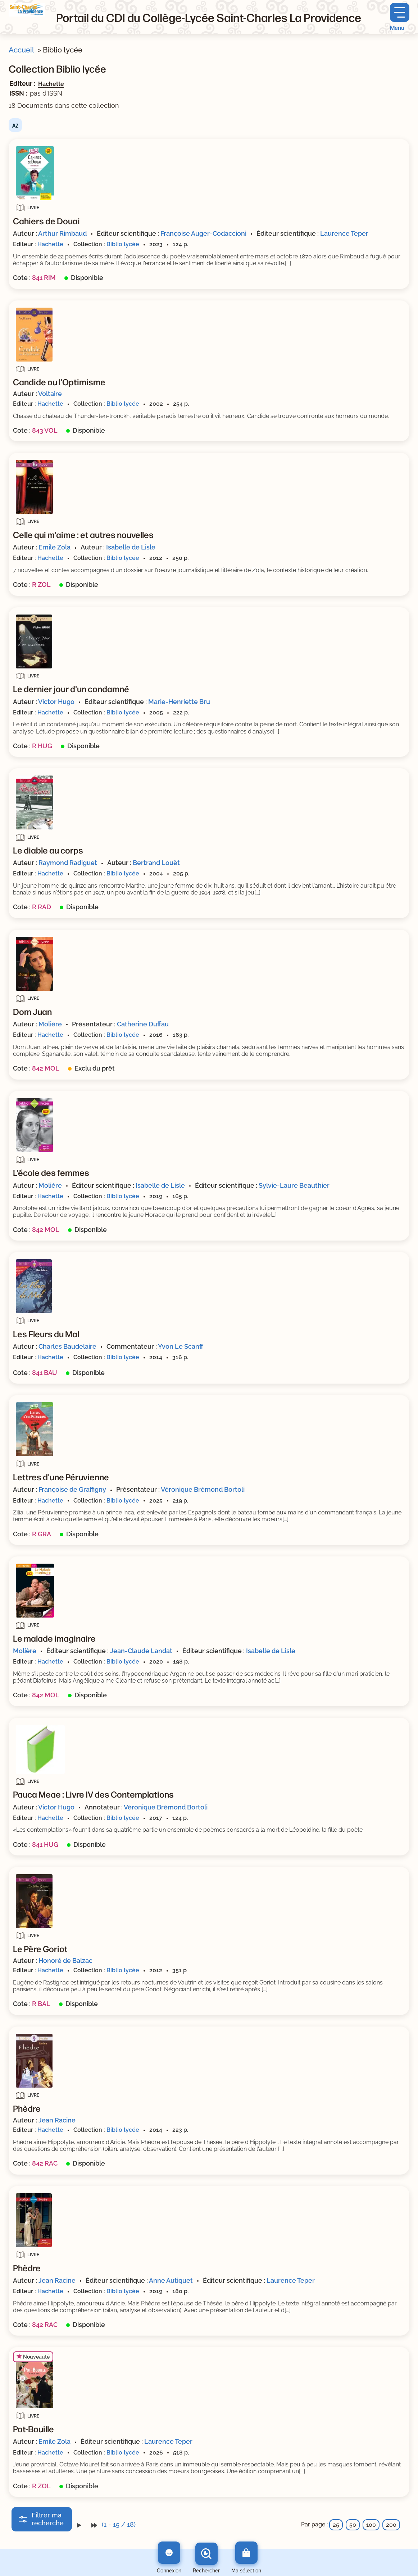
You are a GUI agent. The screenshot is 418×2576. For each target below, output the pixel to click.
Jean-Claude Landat (141, 1651)
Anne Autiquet (171, 2280)
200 (391, 2524)
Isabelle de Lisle (130, 547)
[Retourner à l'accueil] (27, 10)
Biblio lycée (122, 244)
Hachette (51, 83)
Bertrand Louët (156, 862)
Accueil (21, 50)
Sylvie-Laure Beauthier (294, 1185)
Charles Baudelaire (67, 1346)
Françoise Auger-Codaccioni (203, 233)
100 (371, 2524)
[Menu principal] (399, 17)
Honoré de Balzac (65, 1960)
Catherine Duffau (143, 1024)
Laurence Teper (344, 233)
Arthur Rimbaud (62, 233)
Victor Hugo (56, 701)
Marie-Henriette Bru (179, 701)
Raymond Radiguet (67, 862)
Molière (50, 1024)
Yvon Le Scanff (180, 1346)
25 (336, 2524)
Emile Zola (54, 547)
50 (352, 2524)
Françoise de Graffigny (72, 1489)
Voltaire (50, 393)
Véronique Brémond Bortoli (203, 1489)
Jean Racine (57, 2120)
